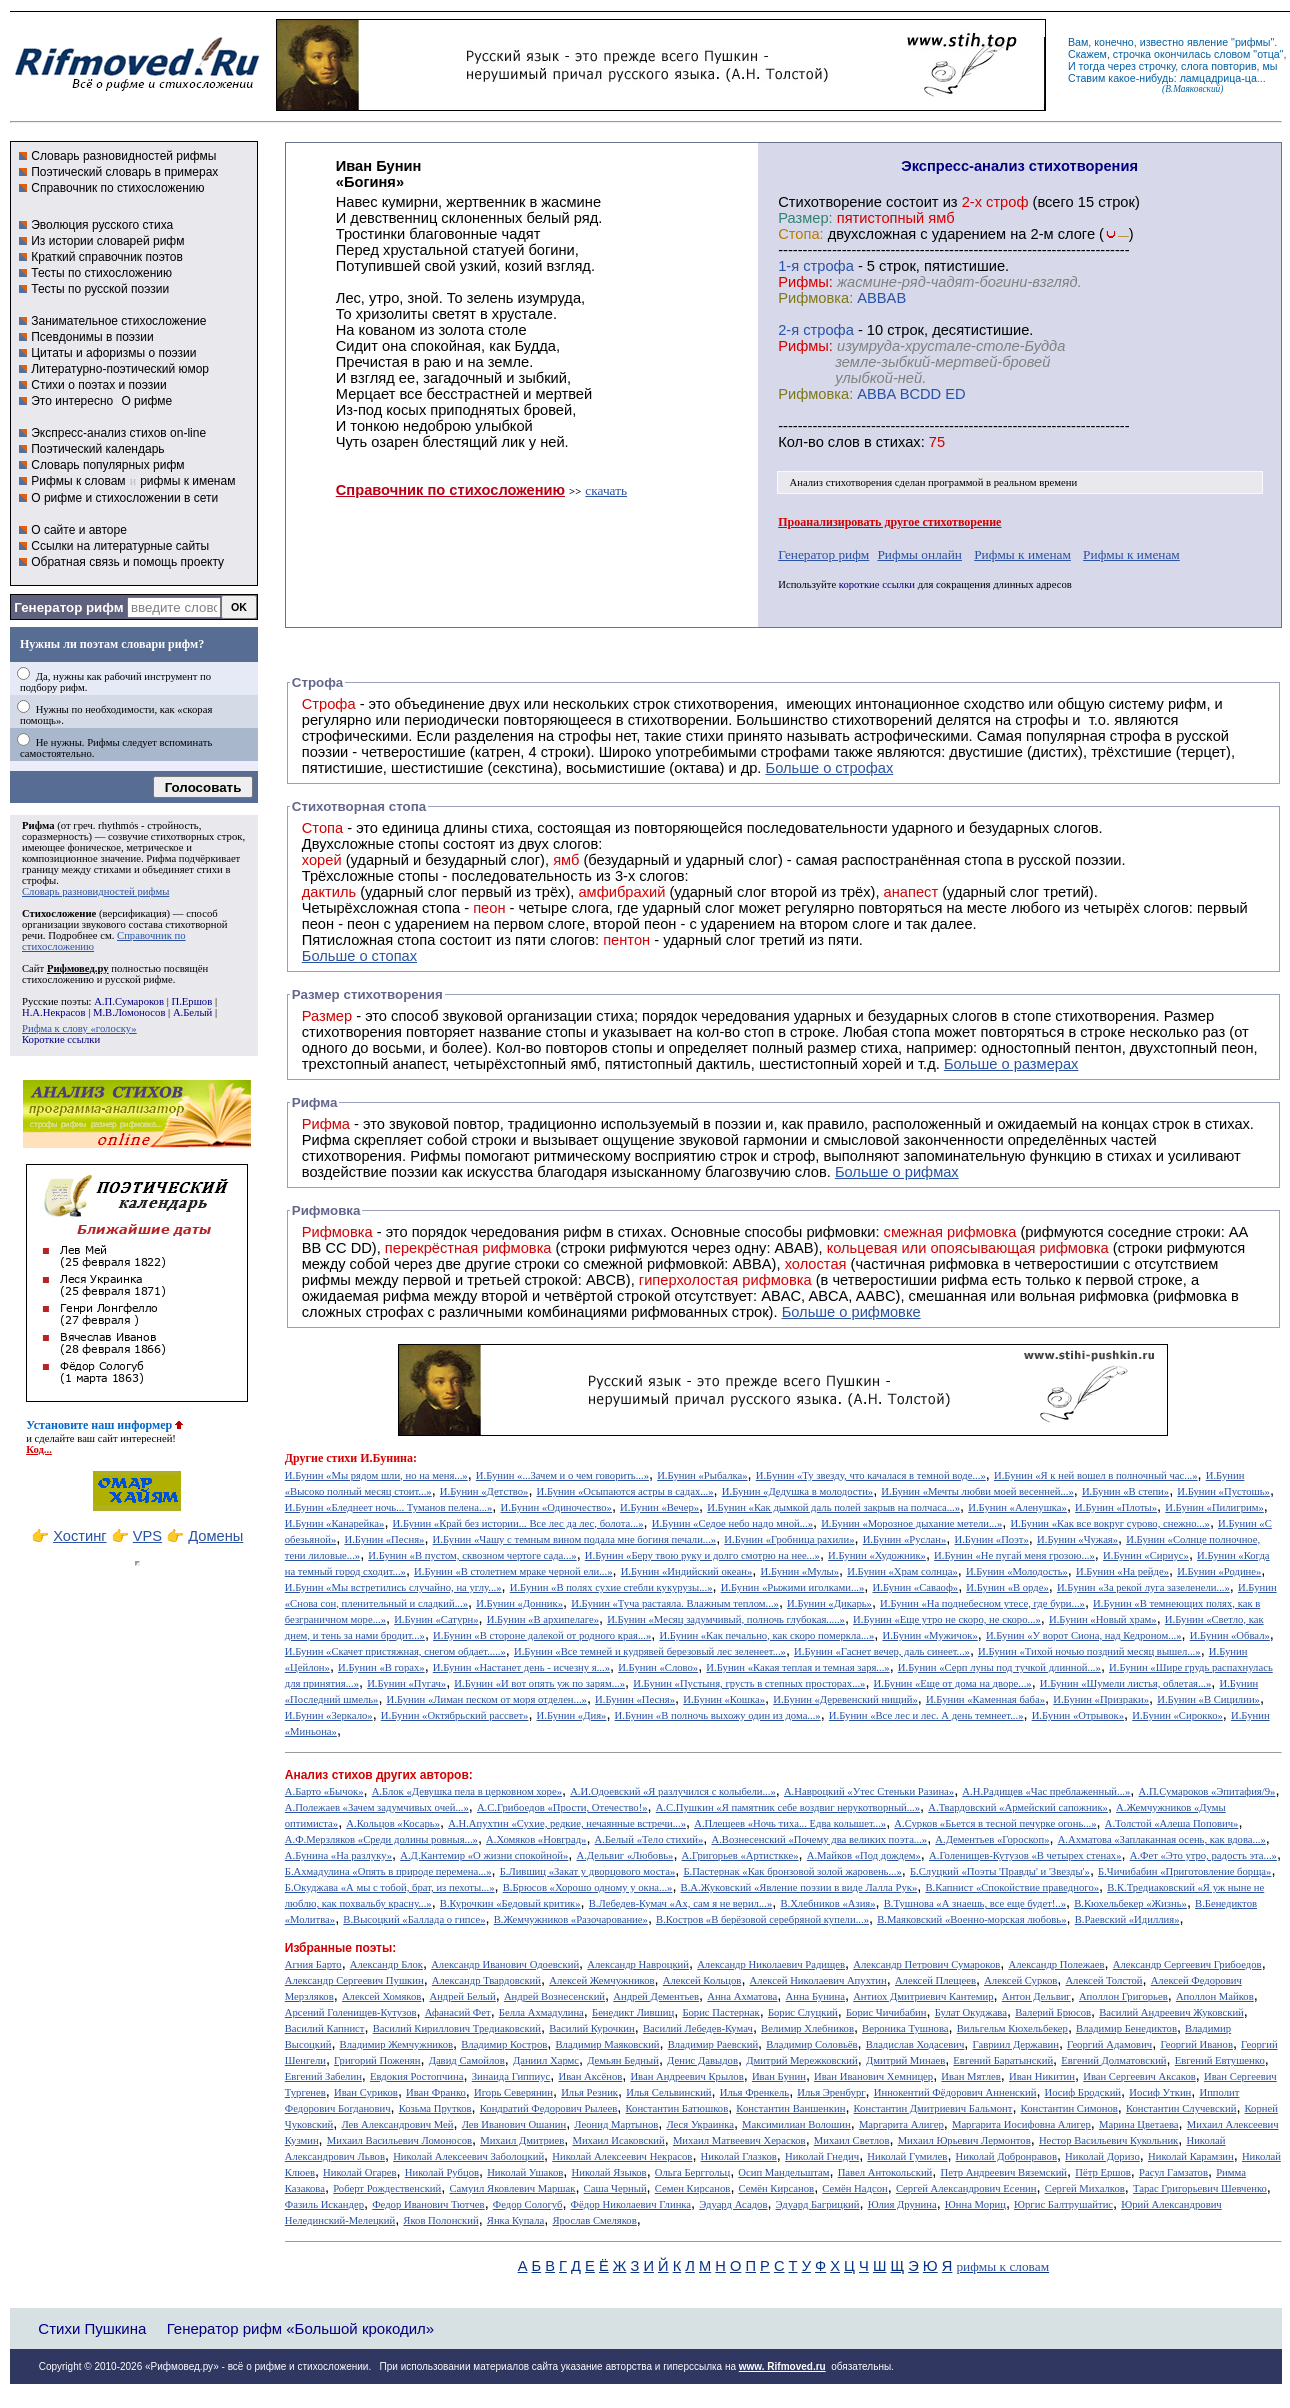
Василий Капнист (325, 2028)
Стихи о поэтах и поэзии (98, 385)
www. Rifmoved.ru (782, 2366)
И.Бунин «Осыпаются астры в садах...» (625, 1491)
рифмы (1253, 42)
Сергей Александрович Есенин (966, 2188)
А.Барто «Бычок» (324, 1791)
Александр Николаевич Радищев (771, 1964)
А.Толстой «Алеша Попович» (1172, 1823)
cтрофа (828, 266)
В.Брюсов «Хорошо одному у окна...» (588, 1887)
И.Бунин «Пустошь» (1223, 1491)
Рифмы (435, 1156)
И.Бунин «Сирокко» (1177, 1715)
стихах (898, 442)
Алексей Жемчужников (601, 1980)
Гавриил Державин (1016, 2044)
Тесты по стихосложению (101, 273)
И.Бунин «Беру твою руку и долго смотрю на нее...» (702, 1555)
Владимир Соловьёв (811, 2044)
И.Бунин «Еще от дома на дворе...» (953, 1683)
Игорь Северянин (513, 2092)
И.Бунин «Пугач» (406, 1683)
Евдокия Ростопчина (417, 2076)
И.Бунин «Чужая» (1077, 1539)
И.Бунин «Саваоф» (916, 1587)
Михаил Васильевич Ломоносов (399, 2140)
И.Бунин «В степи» (1125, 1491)
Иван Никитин (1042, 2076)
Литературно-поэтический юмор (120, 369)
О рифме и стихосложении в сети (124, 498)
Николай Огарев (360, 2172)
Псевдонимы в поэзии (92, 337)
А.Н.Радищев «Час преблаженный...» (1046, 1791)
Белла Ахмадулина (541, 2012)
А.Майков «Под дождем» (864, 1855)
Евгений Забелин (323, 2076)
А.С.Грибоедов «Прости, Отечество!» (562, 1807)
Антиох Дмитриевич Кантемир (923, 1996)
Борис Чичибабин (886, 2012)
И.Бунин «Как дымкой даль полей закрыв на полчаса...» (833, 1507)
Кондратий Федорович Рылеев (549, 2108)
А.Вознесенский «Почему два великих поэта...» (819, 1839)
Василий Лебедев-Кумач (698, 2028)
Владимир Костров (504, 2044)
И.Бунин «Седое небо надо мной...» (732, 1523)
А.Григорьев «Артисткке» (740, 1855)
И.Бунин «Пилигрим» (1214, 1507)
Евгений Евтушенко (1220, 2060)
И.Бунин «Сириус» (1146, 1555)
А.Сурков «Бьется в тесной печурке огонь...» (995, 1823)
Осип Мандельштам (783, 2172)
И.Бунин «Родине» (1219, 1571)
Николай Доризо (1102, 2156)
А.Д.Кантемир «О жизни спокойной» (484, 1855)
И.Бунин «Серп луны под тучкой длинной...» (999, 1667)
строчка (1132, 54)
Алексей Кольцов (702, 1980)
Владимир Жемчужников (397, 2044)
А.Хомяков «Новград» (536, 1839)
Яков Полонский (440, 2220)
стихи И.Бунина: (371, 1458)
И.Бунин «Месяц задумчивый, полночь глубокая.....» (726, 1619)
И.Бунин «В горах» (381, 1667)
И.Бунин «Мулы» (800, 1571)
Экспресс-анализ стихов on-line (118, 433)
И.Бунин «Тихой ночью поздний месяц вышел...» (1089, 1651)
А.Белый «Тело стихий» (649, 1839)
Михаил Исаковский (618, 2140)
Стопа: (800, 234)
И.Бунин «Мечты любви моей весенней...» (977, 1491)
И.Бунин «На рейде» (1122, 1571)
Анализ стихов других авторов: (379, 1775)
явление (1207, 42)
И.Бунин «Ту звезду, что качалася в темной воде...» (871, 1475)
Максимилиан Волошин (796, 2124)
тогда (1092, 66)
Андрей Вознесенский (554, 1996)
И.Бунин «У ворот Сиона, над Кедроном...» (1084, 1635)
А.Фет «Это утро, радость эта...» (1203, 1855)
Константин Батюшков (677, 2108)
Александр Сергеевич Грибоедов (1187, 1964)
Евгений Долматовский (1113, 2060)
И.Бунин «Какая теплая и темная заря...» (797, 1667)
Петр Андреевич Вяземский (1003, 2172)
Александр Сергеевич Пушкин (354, 1980)
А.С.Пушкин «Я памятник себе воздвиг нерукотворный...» (788, 1807)
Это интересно (72, 401)
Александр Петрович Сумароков (926, 1964)
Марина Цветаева (1139, 2124)
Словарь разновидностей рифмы (123, 156)
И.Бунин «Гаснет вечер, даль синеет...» (882, 1651)
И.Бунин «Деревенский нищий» (845, 1699)
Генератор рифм (68, 607)
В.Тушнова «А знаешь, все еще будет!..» (975, 1903)
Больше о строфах (830, 768)
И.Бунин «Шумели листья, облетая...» (1126, 1683)
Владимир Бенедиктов (1126, 2028)
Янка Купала (515, 2220)
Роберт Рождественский (387, 2188)
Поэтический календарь (97, 449)
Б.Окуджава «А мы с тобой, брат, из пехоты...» (390, 1887)
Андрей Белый (462, 1996)
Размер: (805, 218)
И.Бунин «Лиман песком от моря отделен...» (487, 1699)
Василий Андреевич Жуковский (1171, 2012)
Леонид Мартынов (616, 2124)
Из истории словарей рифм (107, 241)
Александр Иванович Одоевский (505, 1964)
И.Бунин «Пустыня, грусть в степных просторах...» (749, 1683)
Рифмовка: (815, 298)
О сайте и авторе (79, 530)
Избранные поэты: (340, 1948)
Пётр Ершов (1103, 2172)
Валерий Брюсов (1053, 2012)
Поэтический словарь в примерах (124, 172)
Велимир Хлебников (807, 2028)
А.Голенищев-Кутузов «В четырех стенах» (1025, 1855)
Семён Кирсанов (777, 2188)
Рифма (38, 825)
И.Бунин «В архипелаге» (543, 1619)
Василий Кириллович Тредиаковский (457, 2028)
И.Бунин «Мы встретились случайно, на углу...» (393, 1587)
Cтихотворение (830, 202)
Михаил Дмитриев (522, 2140)
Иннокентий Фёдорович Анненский (955, 2092)
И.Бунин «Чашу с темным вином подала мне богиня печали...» (575, 1539)
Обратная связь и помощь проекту (127, 562)
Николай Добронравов (1006, 2156)
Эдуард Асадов (733, 2204)
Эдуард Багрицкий (818, 2204)
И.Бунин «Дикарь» (829, 1603)
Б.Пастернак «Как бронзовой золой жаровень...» (792, 1871)
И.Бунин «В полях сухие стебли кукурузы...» (611, 1587)
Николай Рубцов (442, 2172)
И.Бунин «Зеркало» (329, 1715)
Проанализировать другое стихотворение (889, 522)
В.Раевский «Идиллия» (1127, 1919)
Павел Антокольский (885, 2172)
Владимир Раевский (713, 2044)
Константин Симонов (1069, 2108)
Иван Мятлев (971, 2076)
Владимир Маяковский (607, 2044)
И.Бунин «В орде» (1007, 1587)
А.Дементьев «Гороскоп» (992, 1839)
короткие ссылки (877, 584)
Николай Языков (609, 2172)
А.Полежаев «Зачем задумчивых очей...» (377, 1807)
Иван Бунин (779, 2076)
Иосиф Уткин (1160, 2092)
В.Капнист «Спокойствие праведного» (1012, 1887)
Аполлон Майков (1215, 1996)
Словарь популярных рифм (107, 465)
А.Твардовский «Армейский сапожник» (1018, 1807)
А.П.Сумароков (129, 1001)
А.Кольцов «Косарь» (393, 1823)
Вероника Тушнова (905, 2028)
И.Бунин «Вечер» (659, 1507)
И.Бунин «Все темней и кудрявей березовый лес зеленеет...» (650, 1651)
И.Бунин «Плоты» (1116, 1507)
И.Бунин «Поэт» (992, 1539)
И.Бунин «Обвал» (1230, 1635)
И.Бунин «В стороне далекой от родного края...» (542, 1635)
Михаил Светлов (852, 2140)
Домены (215, 1536)
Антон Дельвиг (1036, 1996)
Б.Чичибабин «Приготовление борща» (1184, 1871)
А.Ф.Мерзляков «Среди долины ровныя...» (381, 1839)
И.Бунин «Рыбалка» (702, 1475)
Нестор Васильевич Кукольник (1108, 2140)
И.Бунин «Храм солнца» (902, 1571)
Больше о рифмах (897, 1172)
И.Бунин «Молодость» (1017, 1571)
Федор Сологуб (528, 2204)
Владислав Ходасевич (915, 2044)
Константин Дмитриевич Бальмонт (933, 2108)
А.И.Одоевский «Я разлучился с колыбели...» (673, 1791)
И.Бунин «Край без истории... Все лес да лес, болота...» (518, 1523)
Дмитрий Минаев (905, 2060)
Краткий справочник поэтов (107, 257)
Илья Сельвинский (668, 2092)
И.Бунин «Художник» (877, 1555)
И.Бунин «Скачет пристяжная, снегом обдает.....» (395, 1651)
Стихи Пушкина (92, 2328)
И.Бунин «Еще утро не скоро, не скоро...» (947, 1619)
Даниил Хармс (546, 2060)
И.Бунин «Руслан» (905, 1539)
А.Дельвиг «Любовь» (624, 1855)
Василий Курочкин (592, 2028)
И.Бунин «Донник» (519, 1603)
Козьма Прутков (435, 2108)
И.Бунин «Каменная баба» (985, 1699)
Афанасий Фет (458, 2012)
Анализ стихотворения (841, 482)
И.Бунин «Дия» (572, 1715)
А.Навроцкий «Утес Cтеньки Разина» (869, 1791)
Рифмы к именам (1022, 554)
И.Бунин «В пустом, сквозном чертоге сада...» (472, 1555)
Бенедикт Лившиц (633, 2012)
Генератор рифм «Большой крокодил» (300, 2328)
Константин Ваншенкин (790, 2108)
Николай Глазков (739, 2156)
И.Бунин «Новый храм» (1103, 1619)
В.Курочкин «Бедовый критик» (510, 1903)
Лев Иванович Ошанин (514, 2124)
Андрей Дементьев (656, 1996)
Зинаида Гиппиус (511, 2076)
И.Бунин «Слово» (658, 1667)
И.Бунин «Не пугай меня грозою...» (1014, 1555)
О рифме (146, 401)
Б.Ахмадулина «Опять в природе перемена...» (388, 1871)
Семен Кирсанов (693, 2188)
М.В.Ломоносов (129, 1012)
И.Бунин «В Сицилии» (1208, 1699)
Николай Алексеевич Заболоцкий (468, 2156)
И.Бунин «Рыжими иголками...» (793, 1587)
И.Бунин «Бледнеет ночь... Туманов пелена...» (389, 1507)
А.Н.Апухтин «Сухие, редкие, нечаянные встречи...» (567, 1823)
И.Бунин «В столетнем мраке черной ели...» (513, 1571)
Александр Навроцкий (638, 1964)
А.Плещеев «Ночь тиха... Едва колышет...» (790, 1823)
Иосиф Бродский (1083, 2092)
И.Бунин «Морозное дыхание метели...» (911, 1523)
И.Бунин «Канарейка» (335, 1523)
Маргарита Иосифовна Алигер (1021, 2124)
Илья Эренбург (831, 2092)
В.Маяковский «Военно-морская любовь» (971, 1919)
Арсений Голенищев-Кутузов (351, 2012)
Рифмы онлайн (919, 554)
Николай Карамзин (1191, 2156)
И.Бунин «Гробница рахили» (789, 1539)
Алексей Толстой (1103, 1980)
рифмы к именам (187, 481)
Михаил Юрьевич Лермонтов (964, 2140)
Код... (39, 1449)
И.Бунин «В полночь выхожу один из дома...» (718, 1715)
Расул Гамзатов (1173, 2172)
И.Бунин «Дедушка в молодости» (797, 1491)
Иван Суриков (366, 2092)
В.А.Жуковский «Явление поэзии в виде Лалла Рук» (799, 1887)
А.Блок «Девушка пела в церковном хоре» (467, 1791)
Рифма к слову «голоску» (79, 1028)
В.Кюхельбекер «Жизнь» (1130, 1903)
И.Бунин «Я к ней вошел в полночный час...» (1096, 1475)
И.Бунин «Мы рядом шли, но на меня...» (376, 1475)
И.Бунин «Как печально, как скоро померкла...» (766, 1635)
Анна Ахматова (742, 1996)
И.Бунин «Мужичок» (929, 1635)
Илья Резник (589, 2092)
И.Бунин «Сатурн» (436, 1619)
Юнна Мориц (975, 2204)
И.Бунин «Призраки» (1101, 1699)
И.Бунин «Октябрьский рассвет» (455, 1715)
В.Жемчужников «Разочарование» (571, 1919)
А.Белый (192, 1012)
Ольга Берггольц (692, 2172)
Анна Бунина (815, 1996)
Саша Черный (615, 2188)
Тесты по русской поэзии (100, 289)
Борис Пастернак (720, 2012)
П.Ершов (191, 1001)
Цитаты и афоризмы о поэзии (113, 353)
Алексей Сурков (1020, 1980)
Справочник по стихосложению (117, 188)
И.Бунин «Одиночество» (556, 1507)
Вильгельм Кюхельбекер (1012, 2028)
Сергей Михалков (1085, 2188)
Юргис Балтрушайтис (1063, 2204)
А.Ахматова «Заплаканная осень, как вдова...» (1162, 1839)
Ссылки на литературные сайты (120, 546)
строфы (39, 880)
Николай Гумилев (907, 2156)
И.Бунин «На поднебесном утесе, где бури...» (982, 1603)
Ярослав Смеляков (594, 2220)
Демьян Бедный (623, 2060)
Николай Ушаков (525, 2172)
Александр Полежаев (1056, 1964)
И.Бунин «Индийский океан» (687, 1571)
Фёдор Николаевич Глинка (631, 2204)
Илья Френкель (754, 2092)
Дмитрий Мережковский (802, 2060)
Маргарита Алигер (901, 2124)
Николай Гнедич (822, 2156)
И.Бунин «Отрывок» (1078, 1715)
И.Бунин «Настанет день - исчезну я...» (521, 1667)
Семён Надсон (854, 2188)
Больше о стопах (359, 956)
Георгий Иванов (1196, 2044)
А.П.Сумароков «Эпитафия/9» (1207, 1791)
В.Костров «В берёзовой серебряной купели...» (762, 1919)
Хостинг (79, 1536)
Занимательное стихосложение (118, 321)
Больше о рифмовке (851, 1312)
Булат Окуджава (971, 2012)
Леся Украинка (699, 2124)
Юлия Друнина (902, 2204)
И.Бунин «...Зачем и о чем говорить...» (562, 1475)
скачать (606, 490)
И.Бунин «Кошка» (724, 1699)
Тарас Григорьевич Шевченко (1200, 2188)
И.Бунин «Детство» (484, 1491)
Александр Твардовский (486, 1980)
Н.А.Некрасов (53, 1012)
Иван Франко (436, 2092)
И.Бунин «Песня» (384, 1539)
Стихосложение (59, 913)
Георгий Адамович (1109, 2044)
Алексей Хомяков (381, 1996)
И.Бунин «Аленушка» (1017, 1507)
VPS (147, 1536)
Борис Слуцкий (803, 2012)
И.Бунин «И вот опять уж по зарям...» (539, 1683)
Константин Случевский (1181, 2108)
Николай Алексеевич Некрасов (622, 2156)
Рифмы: (805, 282)
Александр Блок (386, 1964)
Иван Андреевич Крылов (686, 2076)
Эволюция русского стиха (102, 225)
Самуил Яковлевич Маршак (512, 2188)
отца (1268, 54)
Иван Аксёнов (590, 2076)
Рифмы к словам (78, 481)
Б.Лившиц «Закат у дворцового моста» (588, 1871)
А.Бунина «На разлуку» (338, 1855)
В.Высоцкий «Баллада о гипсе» (414, 1919)
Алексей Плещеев (935, 1980)
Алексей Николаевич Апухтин (818, 1980)
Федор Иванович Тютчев (428, 2204)
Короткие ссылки (61, 1039)
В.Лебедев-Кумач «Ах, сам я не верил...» (680, 1903)
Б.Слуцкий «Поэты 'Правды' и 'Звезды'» (1000, 1871)
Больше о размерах (1011, 1064)
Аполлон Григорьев (1123, 1996)
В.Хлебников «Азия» (827, 1903)
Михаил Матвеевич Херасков (739, 2140)
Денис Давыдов (702, 2060)
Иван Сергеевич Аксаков (1139, 2076)
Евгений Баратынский (1003, 2060)
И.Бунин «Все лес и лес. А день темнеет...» (926, 1715)
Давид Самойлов (467, 2060)
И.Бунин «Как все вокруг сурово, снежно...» (1109, 1523)
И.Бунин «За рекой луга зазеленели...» (1143, 1587)
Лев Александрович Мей (397, 2124)
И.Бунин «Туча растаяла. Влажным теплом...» (675, 1603)
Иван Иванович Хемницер (873, 2076)
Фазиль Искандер (324, 2204)
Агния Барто (313, 1964)
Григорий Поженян (377, 2060)
